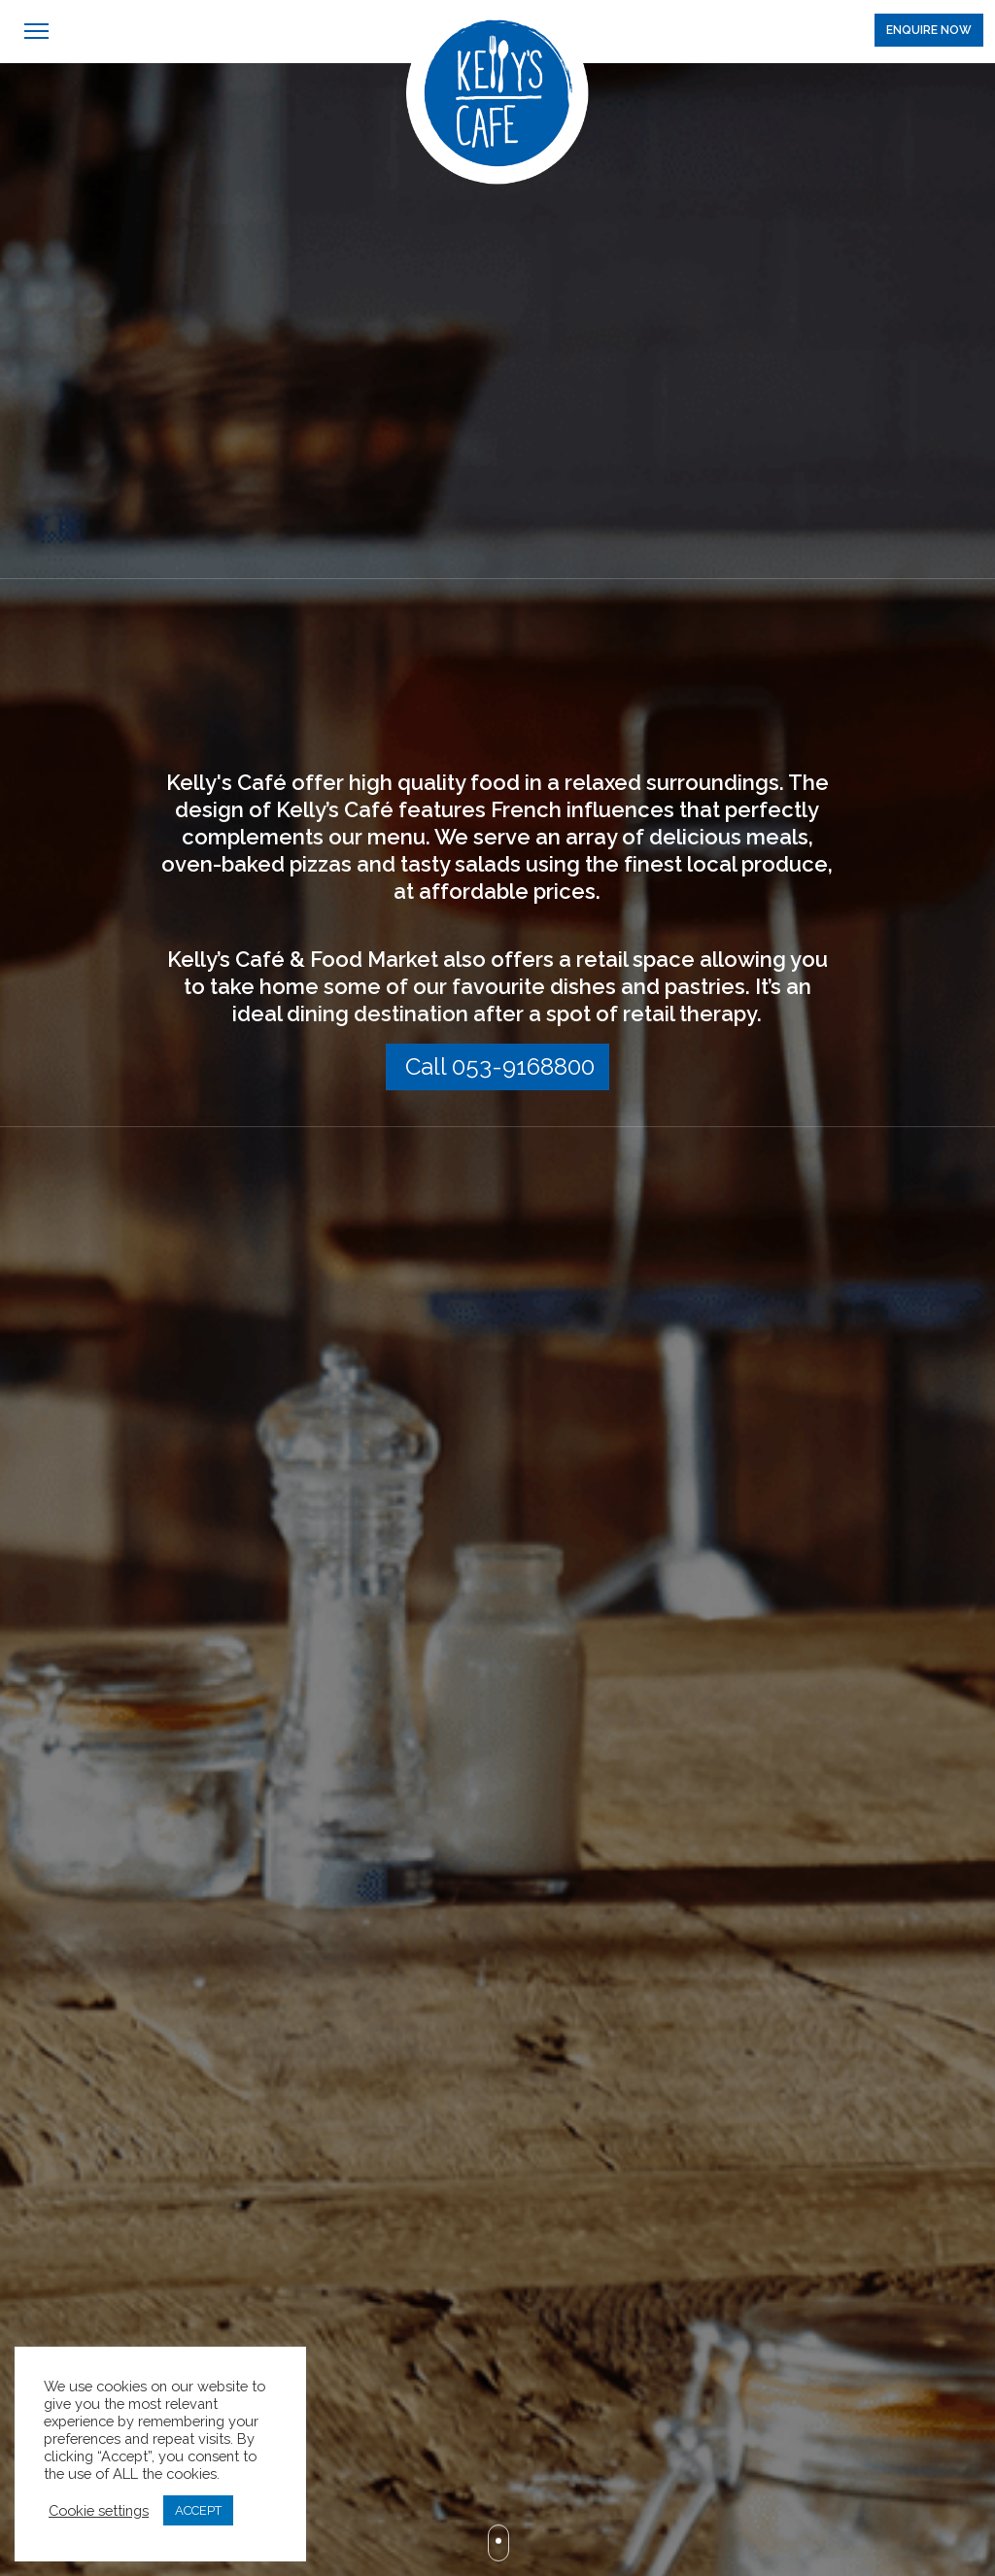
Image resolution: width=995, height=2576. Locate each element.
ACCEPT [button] (198, 2510)
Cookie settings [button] (99, 2510)
